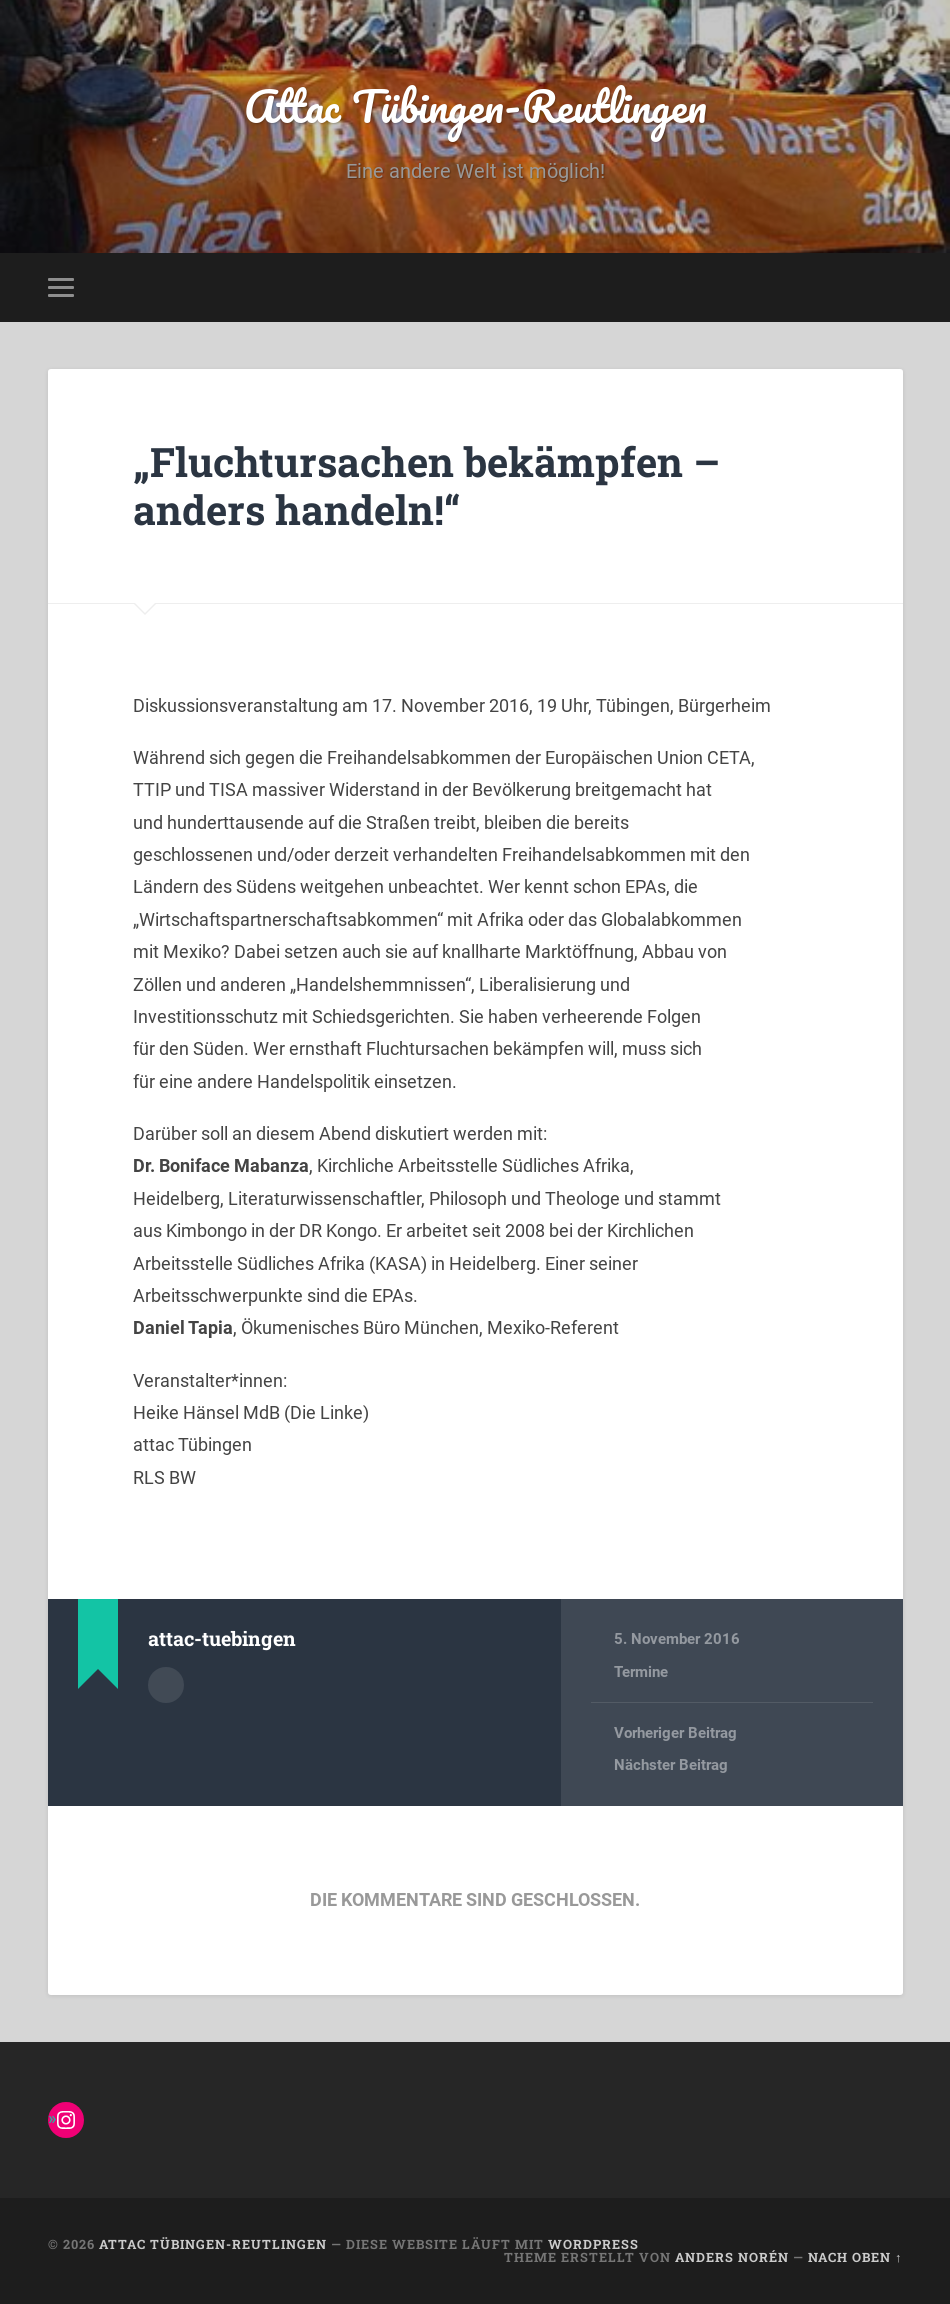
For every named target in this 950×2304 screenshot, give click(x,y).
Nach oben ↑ (855, 2257)
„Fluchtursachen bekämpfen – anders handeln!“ (426, 486)
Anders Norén (732, 2257)
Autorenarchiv (166, 1685)
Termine (641, 1672)
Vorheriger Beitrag (675, 1733)
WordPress (593, 2244)
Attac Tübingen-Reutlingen (475, 105)
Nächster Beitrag (671, 1765)
